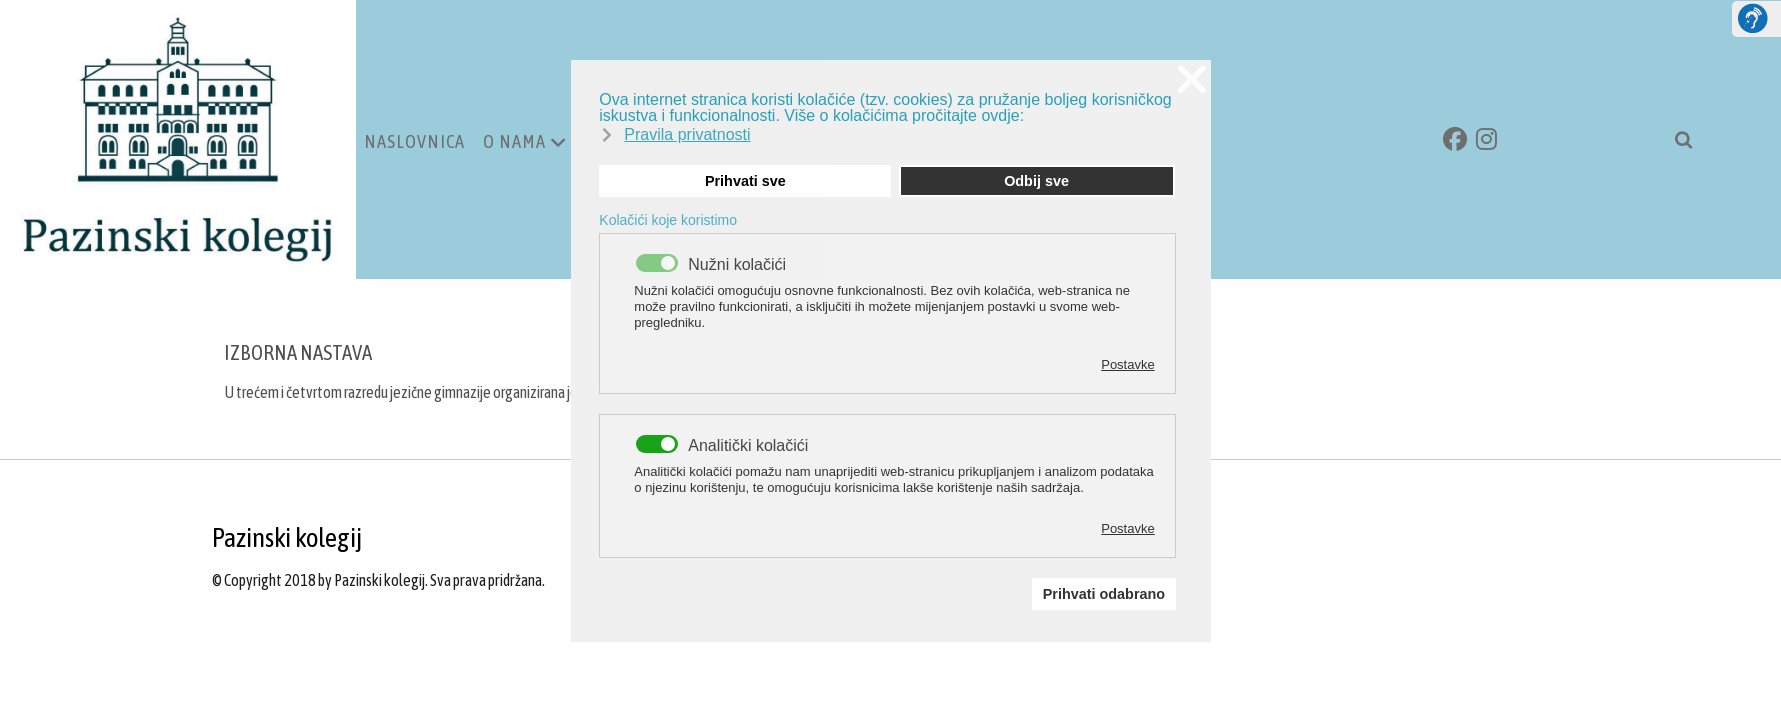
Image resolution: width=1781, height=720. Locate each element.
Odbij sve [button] (1036, 181)
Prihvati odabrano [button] (1104, 594)
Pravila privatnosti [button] (687, 134)
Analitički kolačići (748, 446)
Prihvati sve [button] (745, 181)
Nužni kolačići (737, 265)
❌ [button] (1192, 79)
